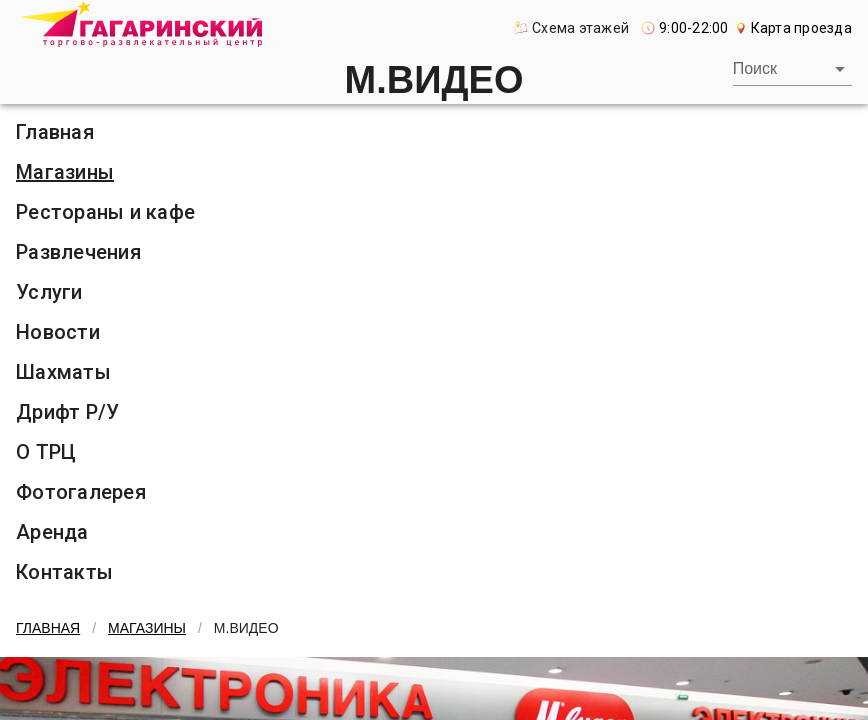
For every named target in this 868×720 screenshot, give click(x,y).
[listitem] (434, 132)
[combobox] (792, 69)
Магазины (65, 172)
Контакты (64, 572)
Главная (55, 132)
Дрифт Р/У (67, 412)
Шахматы (63, 372)
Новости (58, 332)
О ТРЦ (46, 452)
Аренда (52, 532)
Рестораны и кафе (105, 212)
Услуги (49, 292)
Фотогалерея (81, 492)
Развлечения (78, 252)
